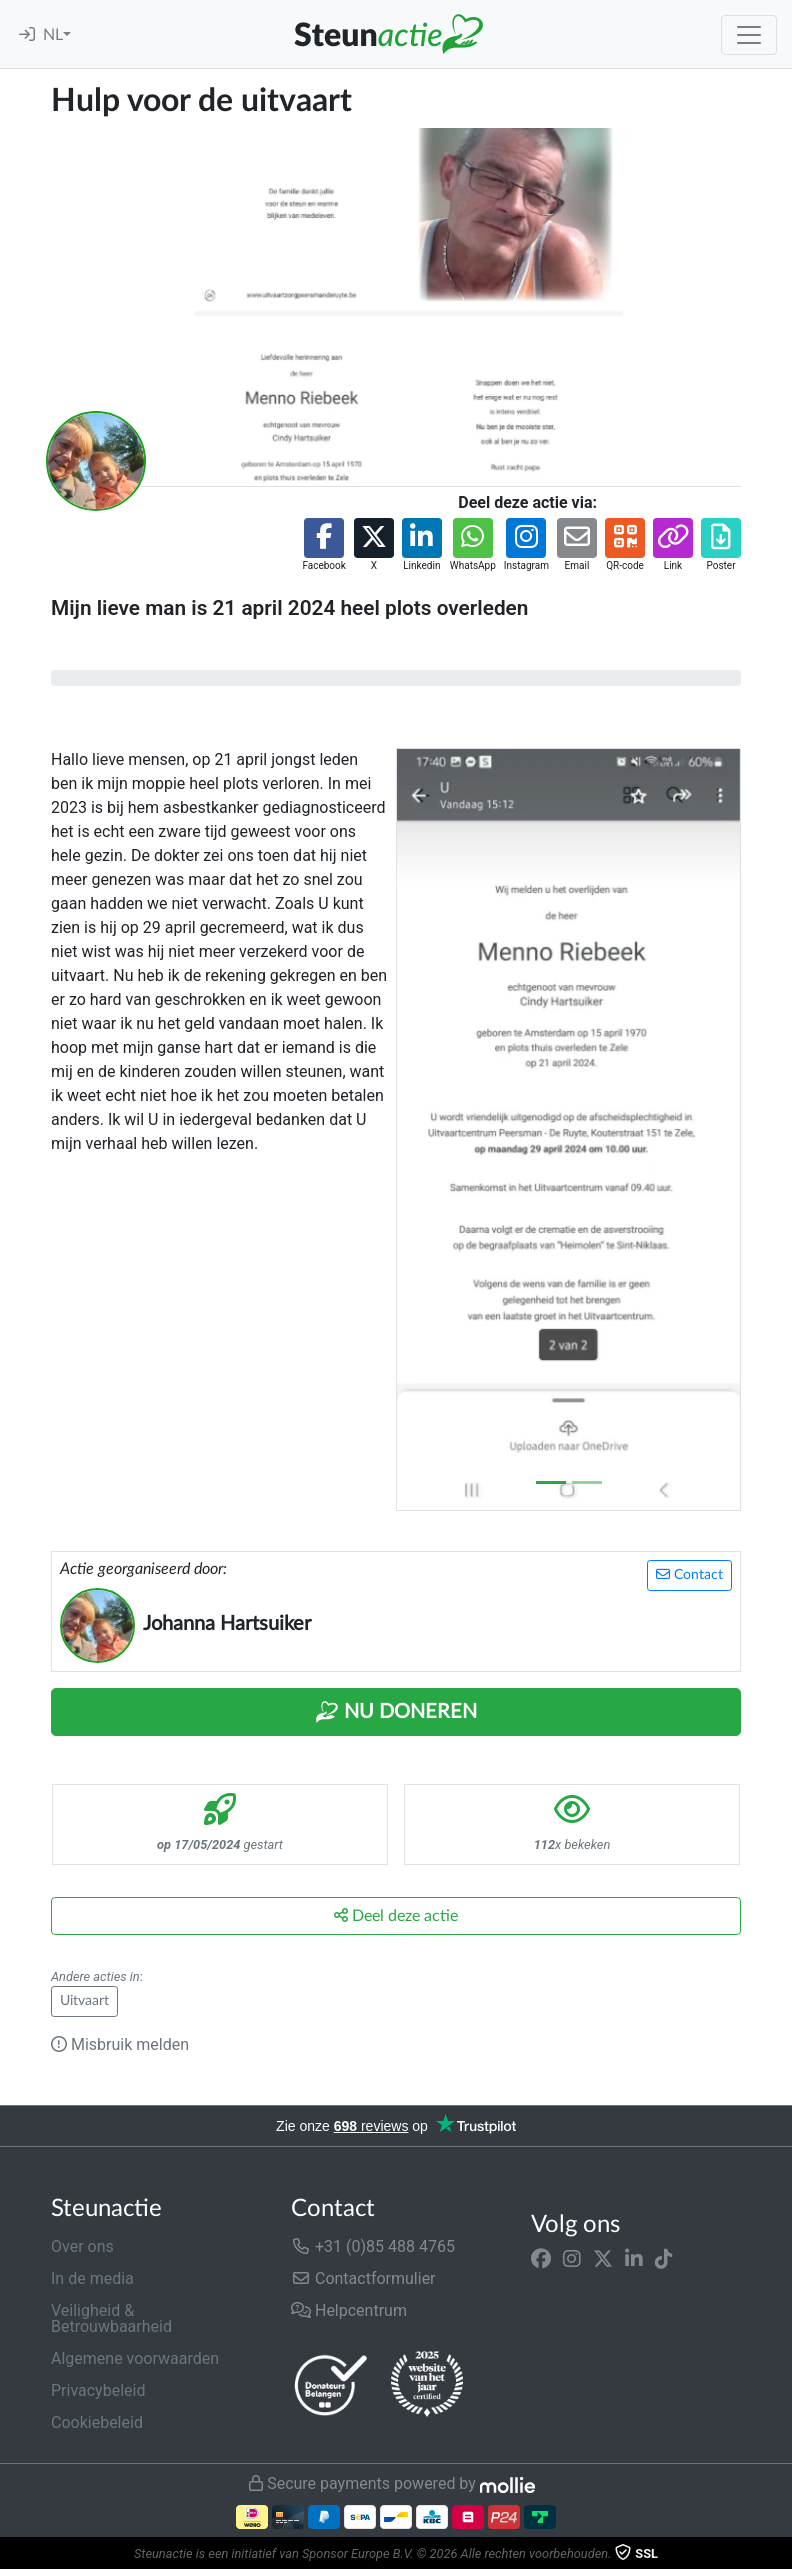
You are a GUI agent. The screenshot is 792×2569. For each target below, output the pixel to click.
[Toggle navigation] (749, 35)
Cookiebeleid (97, 2422)
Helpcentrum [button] (349, 2310)
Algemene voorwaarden (135, 2358)
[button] (323, 545)
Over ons (82, 2246)
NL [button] (53, 35)
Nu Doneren (396, 1712)
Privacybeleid (98, 2390)
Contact (689, 1574)
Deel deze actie (396, 1915)
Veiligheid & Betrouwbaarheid (111, 2318)
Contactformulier (363, 2278)
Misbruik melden (120, 2044)
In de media (92, 2278)
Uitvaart (84, 2001)
